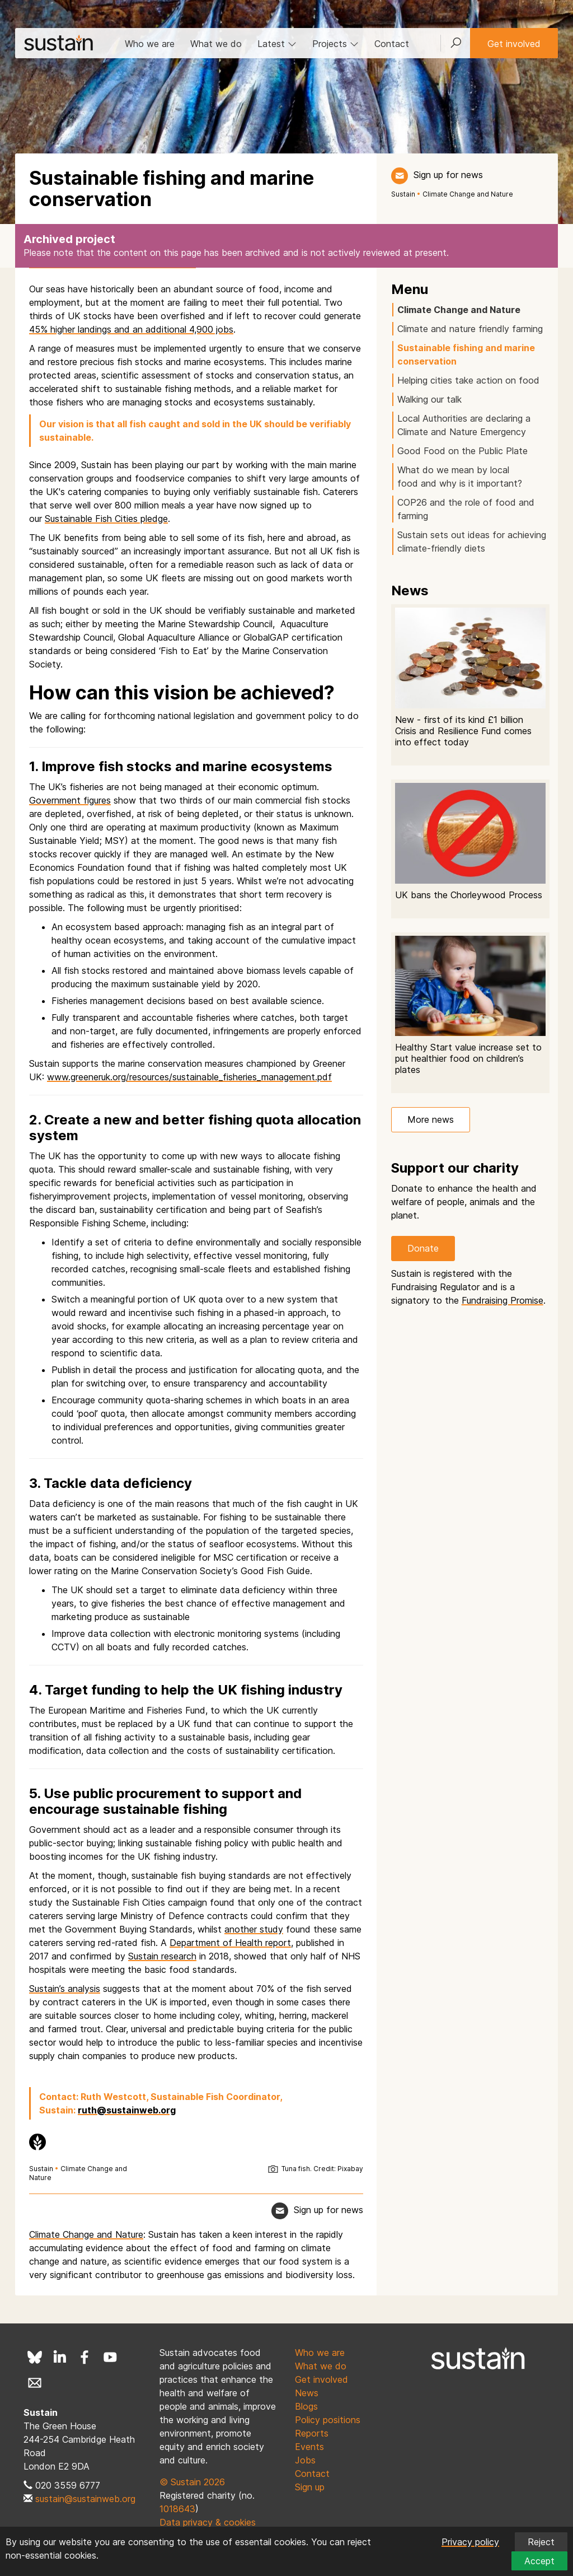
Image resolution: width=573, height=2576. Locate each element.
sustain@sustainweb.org (85, 2498)
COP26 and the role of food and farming (465, 509)
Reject (541, 2541)
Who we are (150, 43)
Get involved (514, 43)
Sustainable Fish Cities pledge (106, 518)
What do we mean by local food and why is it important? (461, 476)
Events (309, 2446)
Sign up (310, 2487)
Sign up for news (448, 174)
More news (430, 1119)
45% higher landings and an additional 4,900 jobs (131, 329)
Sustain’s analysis (64, 1988)
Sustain (403, 194)
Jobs (305, 2460)
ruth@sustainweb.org (127, 2110)
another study (253, 1929)
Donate (423, 1248)
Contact (391, 43)
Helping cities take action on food (468, 380)
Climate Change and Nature (467, 194)
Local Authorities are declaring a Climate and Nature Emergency (463, 425)
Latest (277, 43)
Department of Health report (230, 1942)
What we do (216, 43)
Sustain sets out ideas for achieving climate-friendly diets (471, 541)
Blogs (306, 2406)
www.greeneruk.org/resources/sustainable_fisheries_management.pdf (189, 1076)
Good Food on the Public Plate (462, 450)
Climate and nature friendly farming (470, 328)
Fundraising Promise (502, 1300)
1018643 (177, 2508)
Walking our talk (429, 399)
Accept (539, 2560)
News (306, 2392)
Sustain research (162, 1956)
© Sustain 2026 (192, 2482)
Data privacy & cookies (207, 2522)
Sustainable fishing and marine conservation (466, 354)
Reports (311, 2433)
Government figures (70, 800)
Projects (335, 43)
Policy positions (327, 2419)
